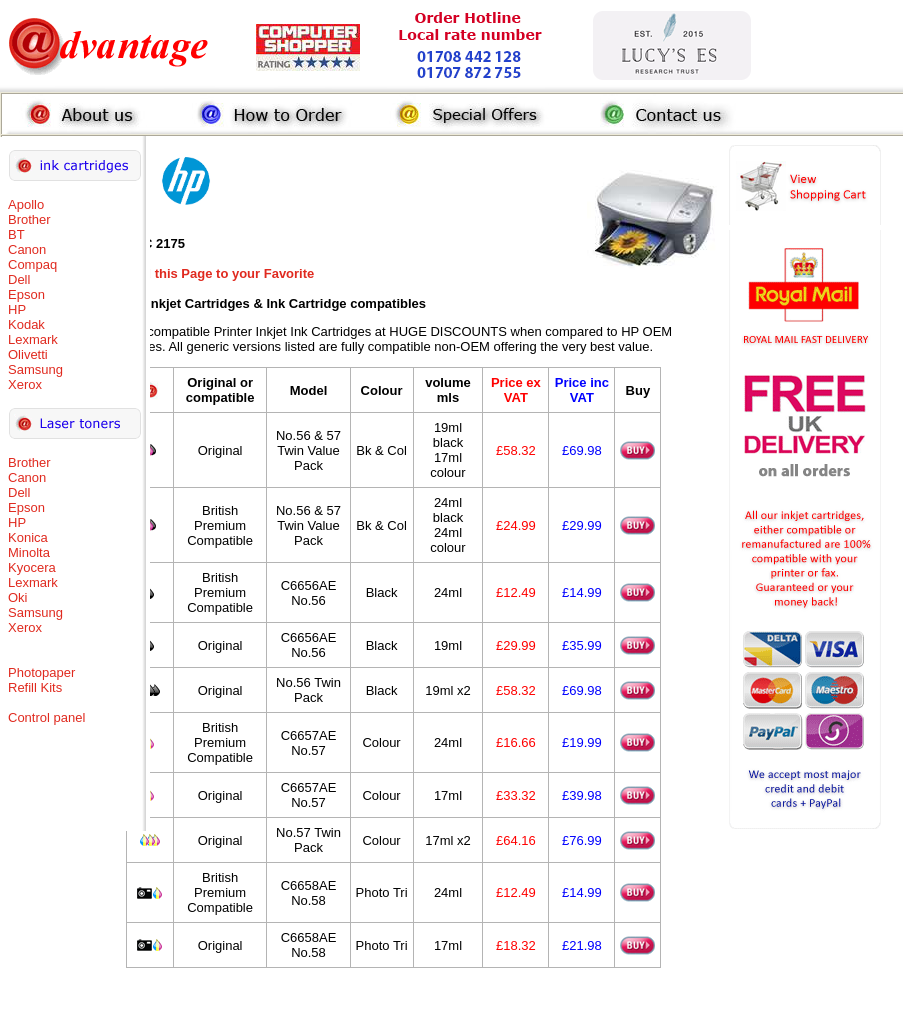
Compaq (32, 264)
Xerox (25, 384)
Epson (26, 294)
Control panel (46, 717)
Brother (29, 219)
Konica (28, 537)
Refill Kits (35, 687)
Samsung (35, 369)
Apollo (26, 204)
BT (16, 234)
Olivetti (28, 354)
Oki (18, 597)
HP (17, 309)
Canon (27, 249)
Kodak (26, 324)
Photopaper (41, 672)
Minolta (29, 552)
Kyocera (32, 567)
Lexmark (33, 339)
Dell (19, 279)
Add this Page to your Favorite (220, 273)
